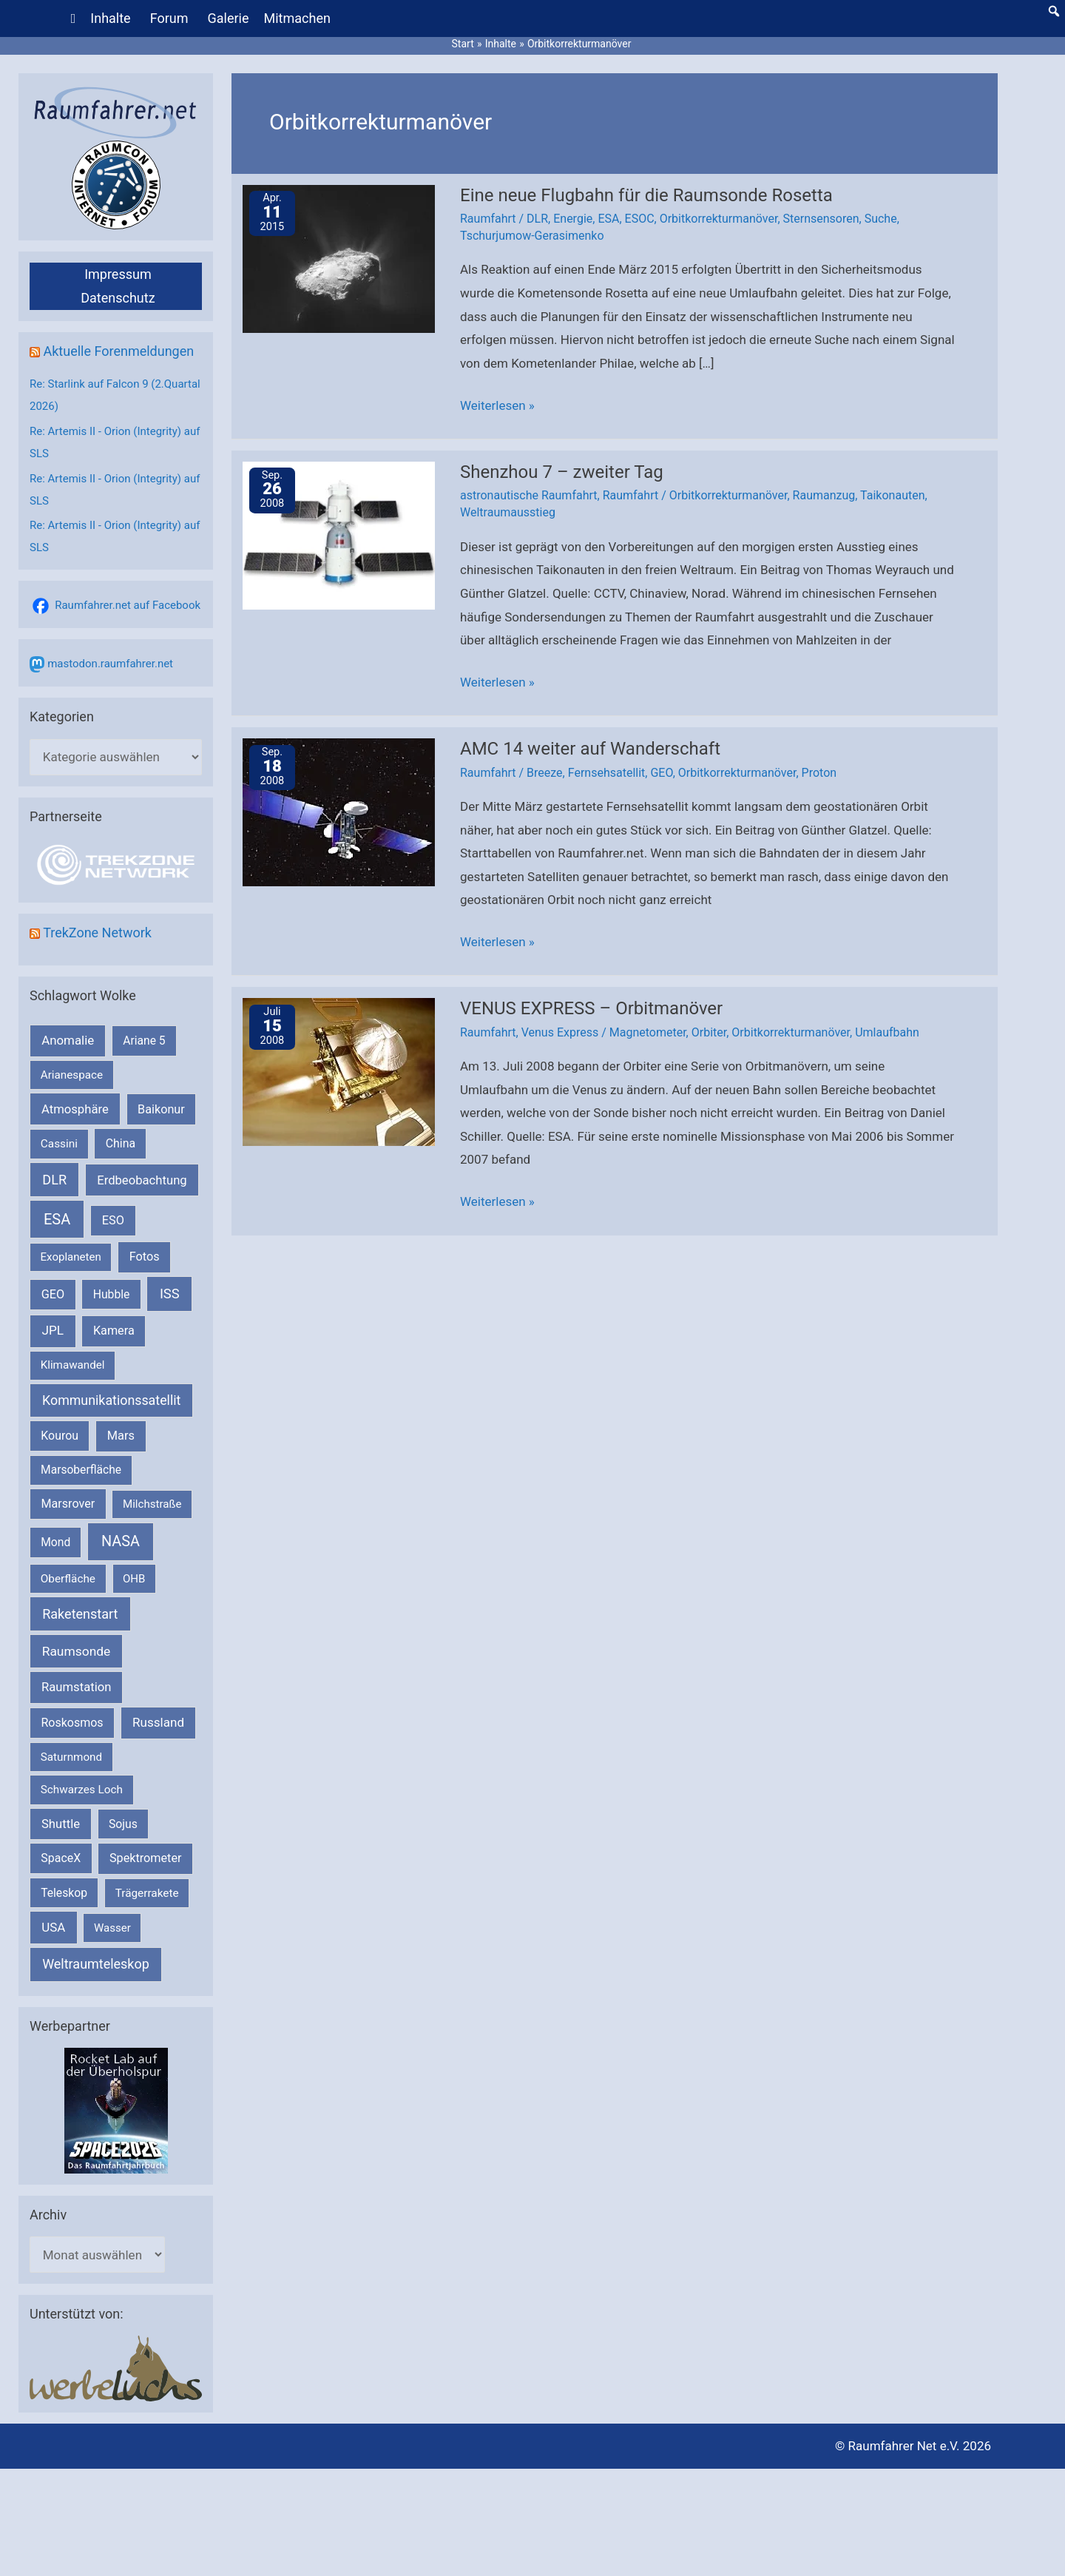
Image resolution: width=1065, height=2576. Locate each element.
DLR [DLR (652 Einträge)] (54, 1179)
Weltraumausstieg (507, 512)
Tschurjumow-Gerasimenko (532, 236)
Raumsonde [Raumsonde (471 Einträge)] (76, 1651)
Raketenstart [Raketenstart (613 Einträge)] (80, 1614)
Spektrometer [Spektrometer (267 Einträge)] (145, 1858)
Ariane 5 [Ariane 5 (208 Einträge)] (144, 1041)
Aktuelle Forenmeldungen (118, 351)
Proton (819, 773)
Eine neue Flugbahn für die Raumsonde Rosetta (646, 195)
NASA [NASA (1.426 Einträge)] (120, 1541)
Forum (169, 18)
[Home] (74, 18)
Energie (572, 219)
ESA (608, 219)
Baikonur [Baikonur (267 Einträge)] (161, 1109)
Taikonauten (892, 495)
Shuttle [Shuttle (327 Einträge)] (60, 1824)
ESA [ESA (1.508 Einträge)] (57, 1219)
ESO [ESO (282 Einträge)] (113, 1220)
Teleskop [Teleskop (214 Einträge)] (64, 1893)
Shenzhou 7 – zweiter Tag (561, 472)
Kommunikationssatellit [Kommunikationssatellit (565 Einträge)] (111, 1400)
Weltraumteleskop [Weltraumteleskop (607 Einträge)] (95, 1964)
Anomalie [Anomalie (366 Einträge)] (67, 1040)
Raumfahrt (488, 219)
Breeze (545, 773)
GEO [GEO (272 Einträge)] (52, 1294)
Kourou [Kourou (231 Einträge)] (59, 1436)
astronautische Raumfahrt (529, 495)
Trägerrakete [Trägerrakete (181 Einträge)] (147, 1893)
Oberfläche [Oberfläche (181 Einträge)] (68, 1578)
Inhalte (110, 18)
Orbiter (709, 1032)
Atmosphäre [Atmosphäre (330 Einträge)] (75, 1109)
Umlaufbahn (887, 1032)
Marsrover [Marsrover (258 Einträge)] (68, 1504)
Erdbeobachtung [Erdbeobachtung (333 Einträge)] (142, 1180)
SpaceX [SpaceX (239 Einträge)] (61, 1858)
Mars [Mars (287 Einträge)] (121, 1436)
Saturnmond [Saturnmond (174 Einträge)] (71, 1757)
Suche (881, 219)
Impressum (118, 274)
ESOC (640, 219)
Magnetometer (647, 1032)
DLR (537, 219)
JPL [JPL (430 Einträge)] (52, 1330)
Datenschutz (118, 298)
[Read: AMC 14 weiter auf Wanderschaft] (339, 811)
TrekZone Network (97, 932)
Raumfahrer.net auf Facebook (127, 605)
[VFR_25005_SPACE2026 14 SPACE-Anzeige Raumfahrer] (116, 2110)
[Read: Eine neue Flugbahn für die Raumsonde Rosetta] (339, 257)
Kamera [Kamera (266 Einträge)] (114, 1331)
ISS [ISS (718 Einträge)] (170, 1293)
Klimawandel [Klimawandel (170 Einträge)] (73, 1365)
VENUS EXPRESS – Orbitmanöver (591, 1008)
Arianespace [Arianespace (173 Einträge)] (72, 1075)
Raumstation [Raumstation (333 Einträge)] (76, 1687)
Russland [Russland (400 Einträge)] (158, 1722)
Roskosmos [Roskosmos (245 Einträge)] (72, 1723)
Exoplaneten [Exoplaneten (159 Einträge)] (71, 1257)
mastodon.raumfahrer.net (110, 663)
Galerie (228, 18)
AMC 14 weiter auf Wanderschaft (590, 748)
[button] (1054, 11)
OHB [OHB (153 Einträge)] (134, 1578)
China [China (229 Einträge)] (120, 1143)
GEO (661, 773)
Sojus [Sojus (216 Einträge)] (123, 1824)
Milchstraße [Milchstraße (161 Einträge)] (152, 1504)
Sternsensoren (821, 219)
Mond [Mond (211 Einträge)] (55, 1542)
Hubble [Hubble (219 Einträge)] (111, 1294)
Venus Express (560, 1032)
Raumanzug (824, 495)
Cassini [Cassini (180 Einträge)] (59, 1143)
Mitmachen (297, 18)
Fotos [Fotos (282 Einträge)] (144, 1257)
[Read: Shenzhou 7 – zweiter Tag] (339, 534)
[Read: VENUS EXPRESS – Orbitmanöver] (339, 1071)
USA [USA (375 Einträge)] (53, 1927)
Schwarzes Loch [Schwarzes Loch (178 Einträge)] (82, 1789)
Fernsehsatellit (607, 773)
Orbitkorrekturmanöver (719, 219)
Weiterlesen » (497, 406)
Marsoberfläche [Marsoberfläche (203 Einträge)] (81, 1470)
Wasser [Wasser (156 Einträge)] (112, 1928)
